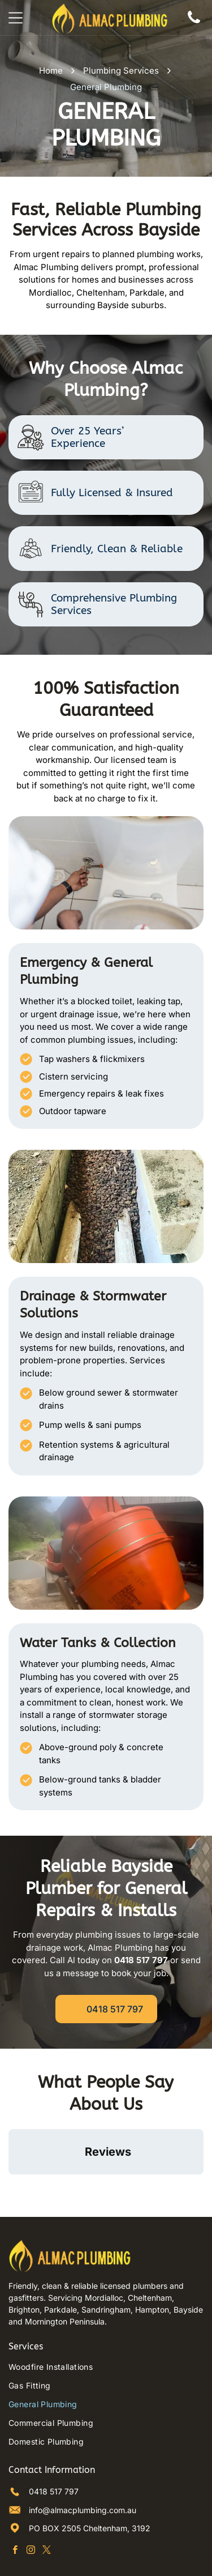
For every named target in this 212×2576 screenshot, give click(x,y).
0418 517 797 (54, 2440)
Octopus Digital (150, 2558)
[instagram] (30, 2500)
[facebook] (14, 2500)
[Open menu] (15, 18)
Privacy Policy (60, 2558)
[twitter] (46, 2500)
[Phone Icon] (194, 23)
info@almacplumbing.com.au (82, 2459)
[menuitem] (106, 2315)
